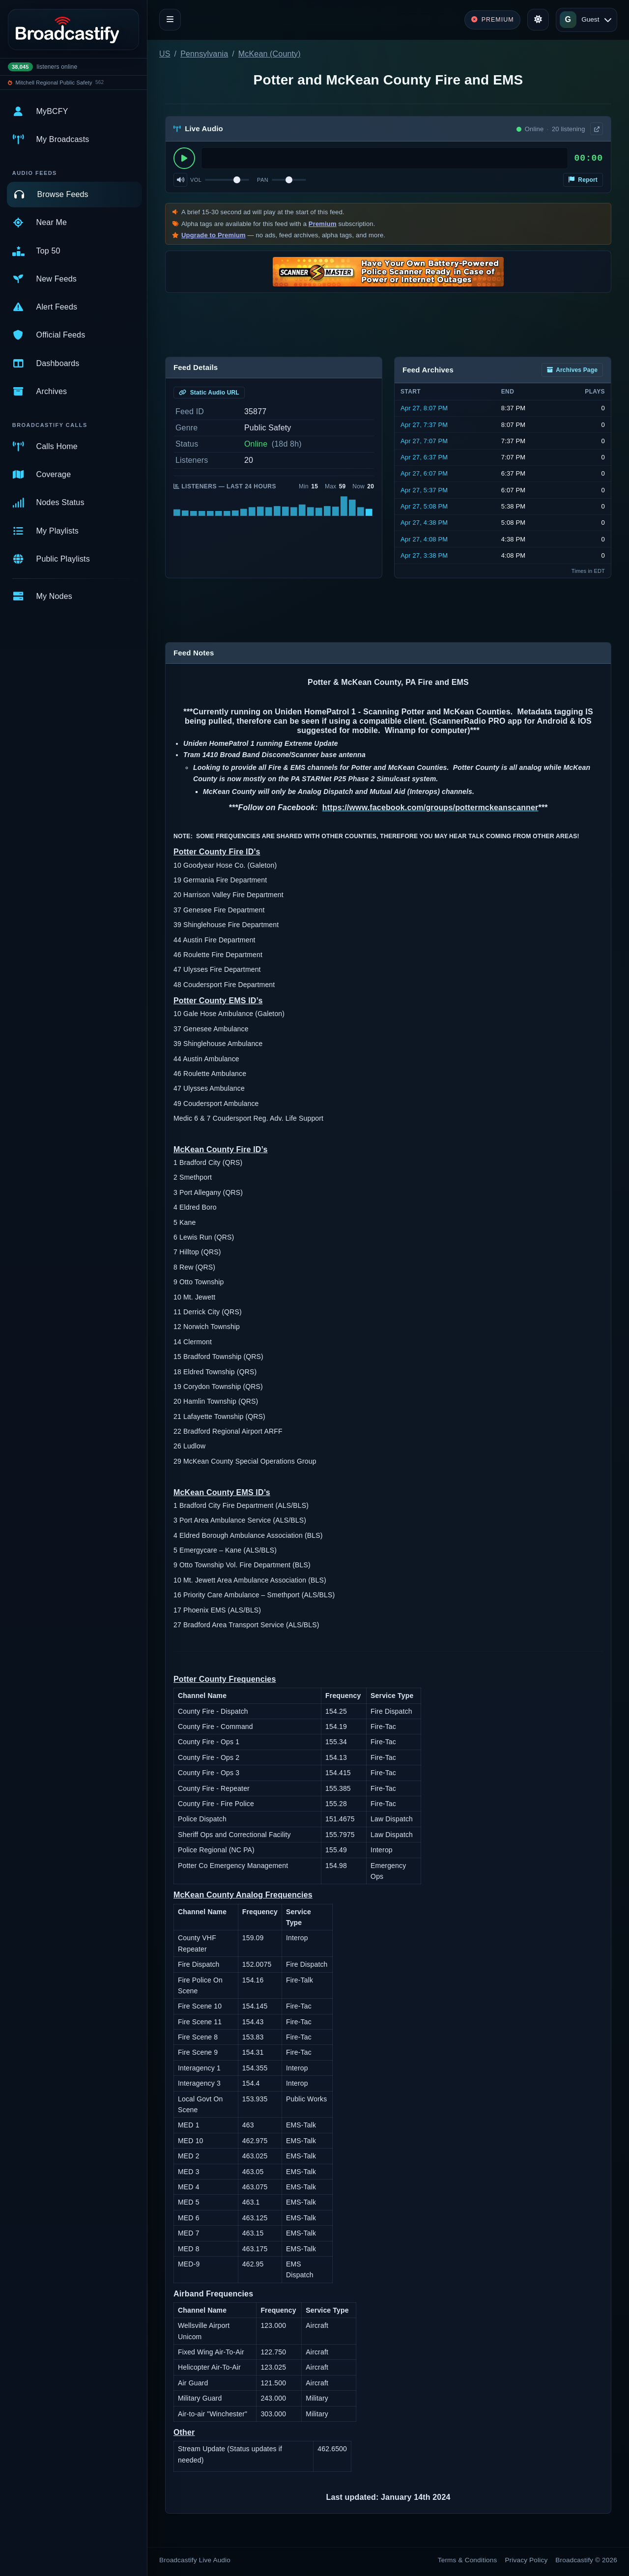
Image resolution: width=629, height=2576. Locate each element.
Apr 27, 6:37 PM (424, 457)
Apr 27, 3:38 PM (424, 555)
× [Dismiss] (596, 146)
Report (583, 179)
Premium (323, 223)
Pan (262, 180)
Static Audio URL (209, 392)
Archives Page (572, 370)
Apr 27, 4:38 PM (424, 522)
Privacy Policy (526, 2560)
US (165, 54)
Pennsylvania (204, 54)
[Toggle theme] (538, 19)
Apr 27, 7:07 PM (424, 441)
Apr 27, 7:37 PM (424, 424)
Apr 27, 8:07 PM (424, 408)
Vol (195, 180)
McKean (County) (269, 54)
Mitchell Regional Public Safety (54, 82)
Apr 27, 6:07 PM (424, 473)
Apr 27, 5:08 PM (424, 506)
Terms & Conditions (467, 2560)
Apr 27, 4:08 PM (424, 539)
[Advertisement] (388, 325)
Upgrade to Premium (213, 235)
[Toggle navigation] (170, 19)
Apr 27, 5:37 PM (424, 490)
